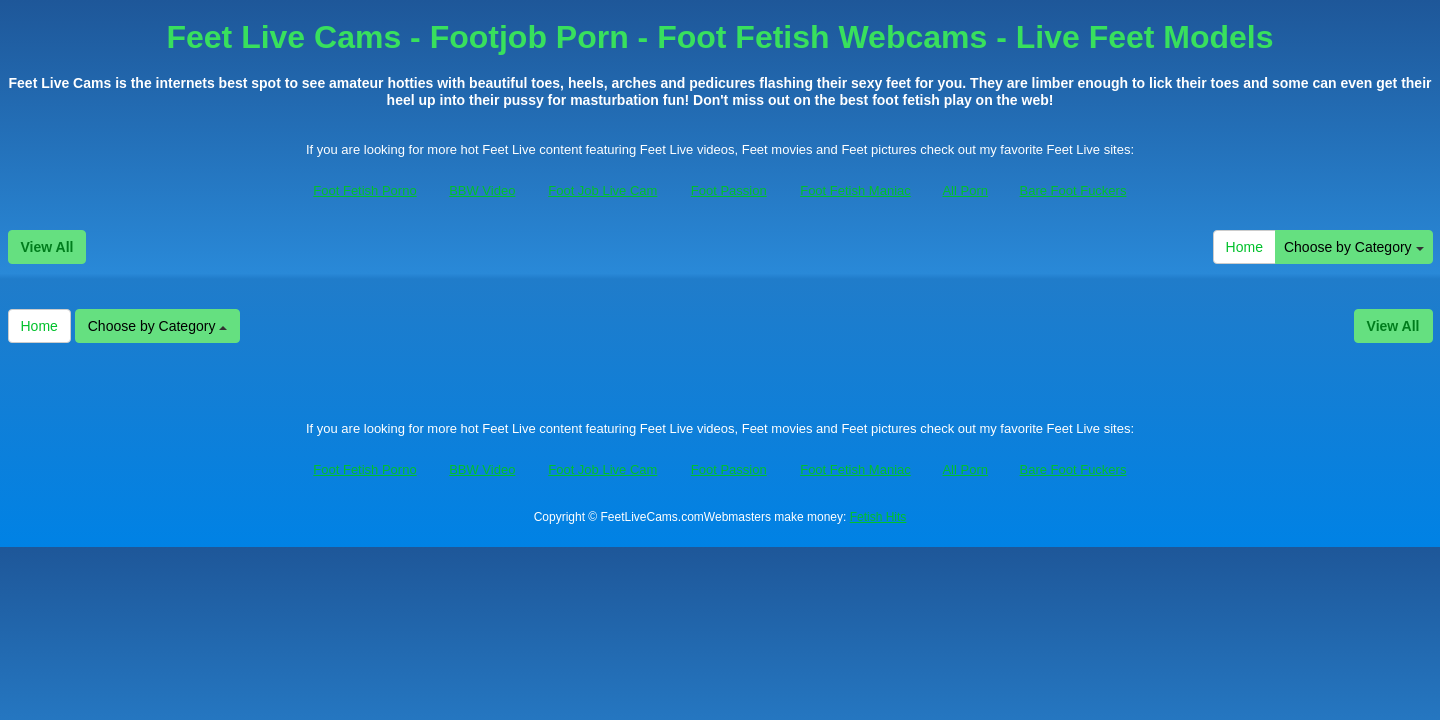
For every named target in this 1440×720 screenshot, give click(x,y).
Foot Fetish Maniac (855, 190)
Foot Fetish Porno (364, 190)
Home (1244, 247)
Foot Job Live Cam (602, 190)
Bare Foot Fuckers (1073, 190)
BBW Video (482, 190)
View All (47, 247)
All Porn (965, 190)
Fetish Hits (878, 517)
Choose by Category (1354, 247)
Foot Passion (729, 190)
